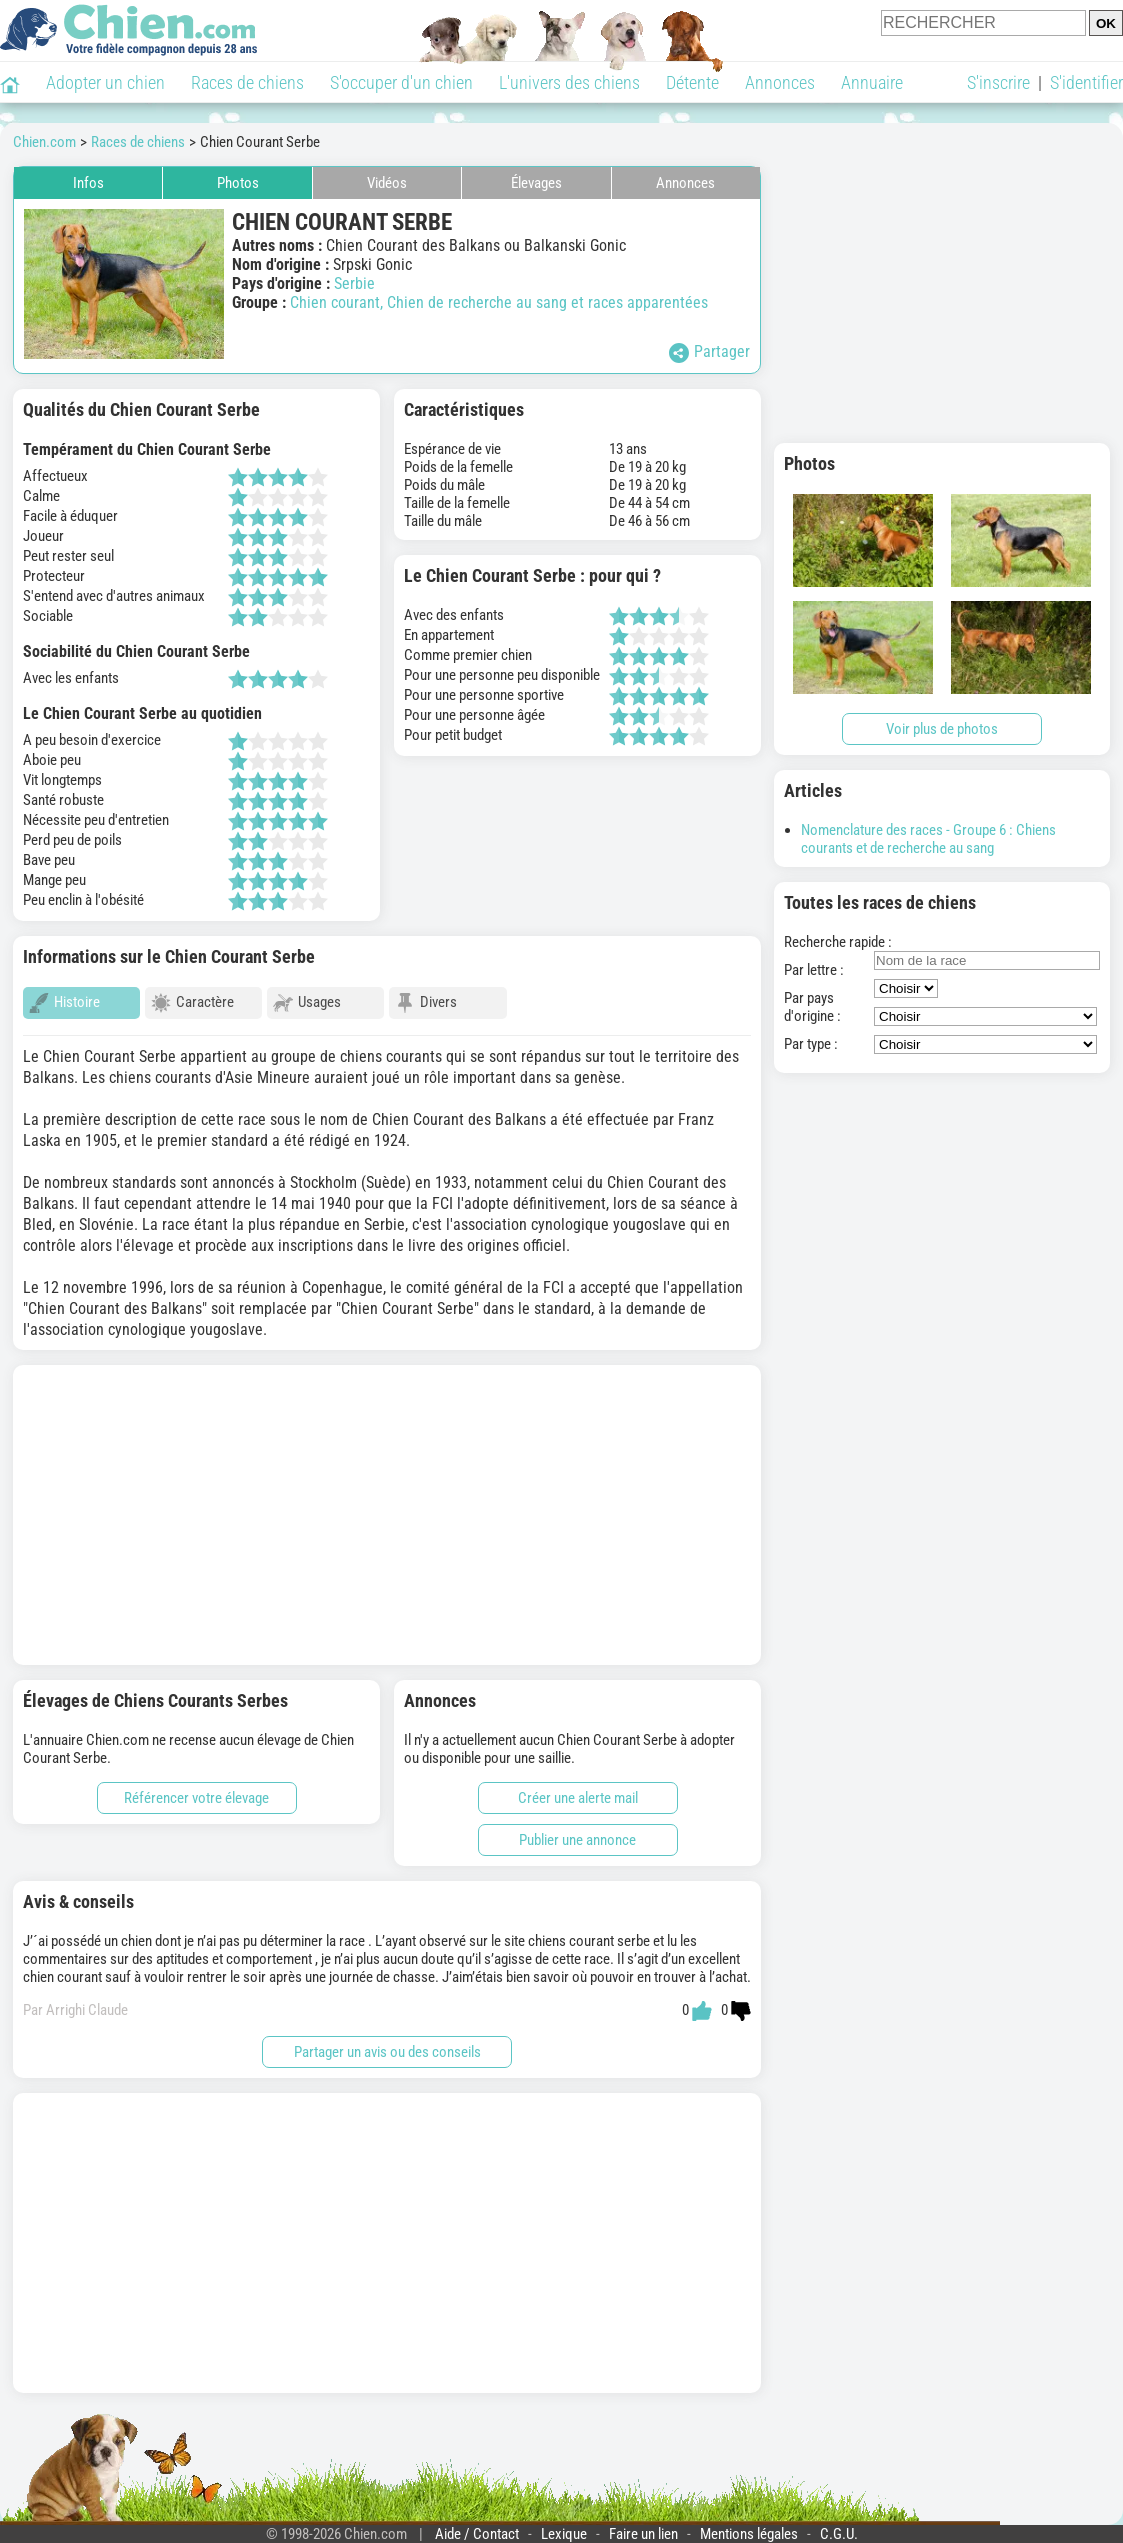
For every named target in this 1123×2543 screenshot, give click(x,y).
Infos (88, 183)
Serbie (354, 283)
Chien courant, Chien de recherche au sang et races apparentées (499, 302)
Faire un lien (643, 2525)
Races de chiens (247, 82)
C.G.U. (839, 2525)
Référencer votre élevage (196, 1789)
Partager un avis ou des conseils (387, 2043)
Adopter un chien (105, 82)
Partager (709, 352)
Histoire (64, 1003)
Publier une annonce (577, 1831)
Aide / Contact (477, 2525)
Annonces (780, 82)
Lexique (564, 2525)
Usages (307, 1003)
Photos (238, 183)
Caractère (192, 1003)
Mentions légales (749, 2525)
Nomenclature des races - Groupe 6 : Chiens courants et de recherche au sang (928, 839)
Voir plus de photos (942, 729)
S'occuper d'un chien (401, 82)
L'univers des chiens (569, 82)
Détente (692, 82)
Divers (426, 1003)
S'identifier (1086, 82)
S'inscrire (998, 82)
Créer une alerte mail (578, 1789)
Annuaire (872, 82)
